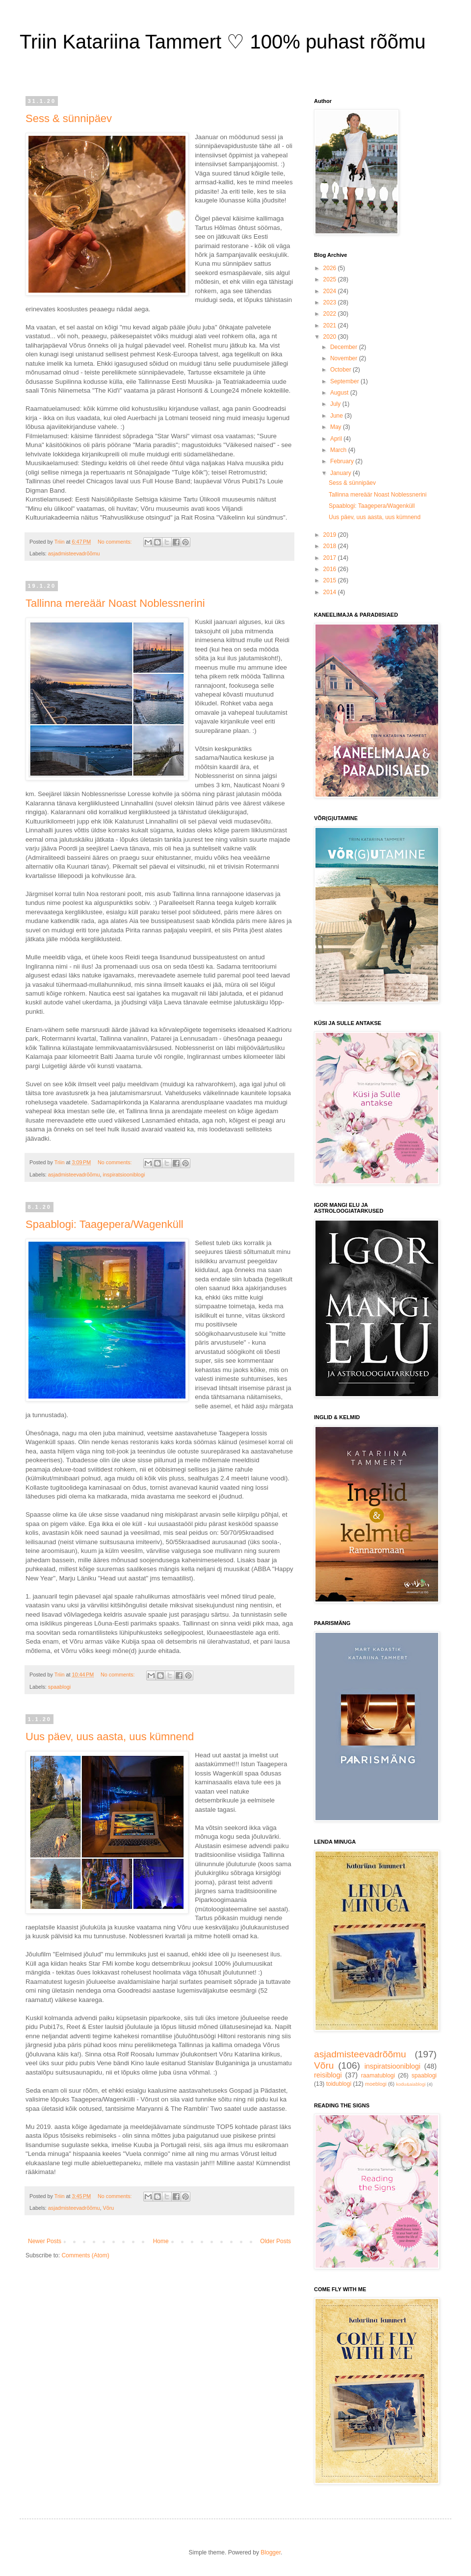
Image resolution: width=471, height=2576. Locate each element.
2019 (330, 534)
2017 (330, 557)
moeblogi (376, 2084)
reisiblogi (328, 2075)
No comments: (115, 542)
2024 (330, 291)
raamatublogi (378, 2075)
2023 (330, 302)
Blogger (271, 2552)
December (344, 347)
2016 (330, 569)
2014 (330, 592)
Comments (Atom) (85, 2255)
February (342, 461)
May (336, 427)
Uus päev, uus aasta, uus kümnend (110, 1736)
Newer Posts (44, 2241)
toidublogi (338, 2083)
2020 (330, 336)
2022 (330, 313)
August (340, 392)
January (341, 473)
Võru (108, 2208)
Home (161, 2241)
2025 (330, 279)
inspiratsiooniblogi (124, 1174)
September (345, 381)
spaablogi (59, 1687)
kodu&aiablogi (410, 2084)
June (337, 415)
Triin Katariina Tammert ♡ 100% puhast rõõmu (222, 41)
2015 (330, 580)
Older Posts (275, 2241)
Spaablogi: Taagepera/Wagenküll (104, 1224)
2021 (330, 325)
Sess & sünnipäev (69, 118)
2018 (330, 546)
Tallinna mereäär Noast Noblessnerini (115, 603)
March (339, 450)
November (344, 358)
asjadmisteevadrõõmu (74, 553)
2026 (330, 268)
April (336, 438)
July (336, 403)
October (341, 369)
